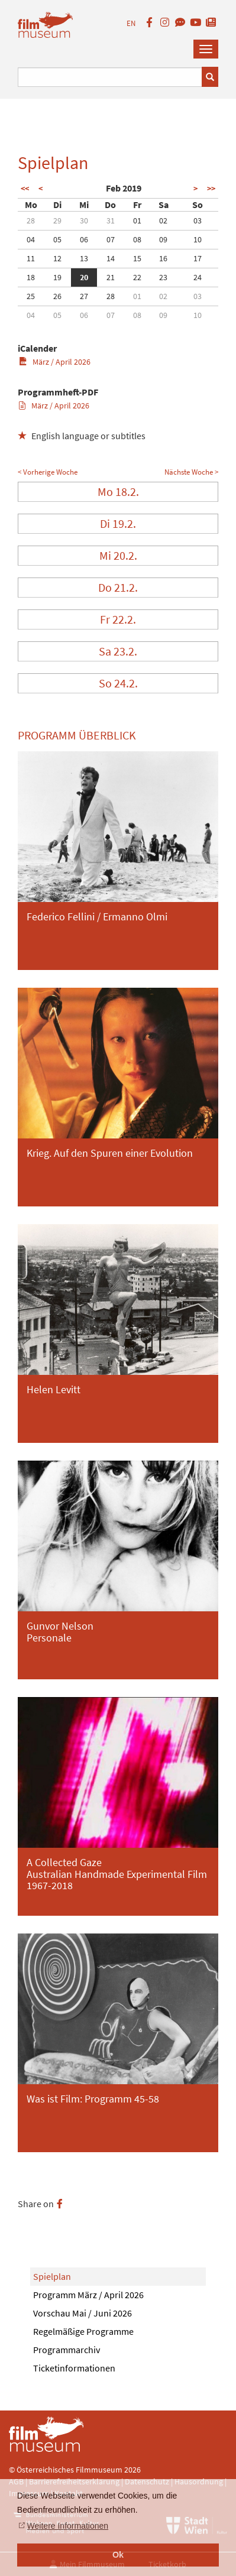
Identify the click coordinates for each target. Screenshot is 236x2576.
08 (137, 239)
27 (84, 296)
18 (31, 277)
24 (197, 277)
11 (31, 258)
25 (31, 296)
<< (25, 188)
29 (57, 220)
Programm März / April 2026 (88, 2295)
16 (163, 258)
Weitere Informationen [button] (67, 2525)
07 (110, 239)
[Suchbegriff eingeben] (110, 77)
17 (197, 258)
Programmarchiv (66, 2350)
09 (163, 239)
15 (137, 258)
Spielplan (52, 2276)
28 (31, 220)
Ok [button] (118, 2554)
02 (163, 220)
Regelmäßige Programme (83, 2331)
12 (57, 258)
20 (84, 277)
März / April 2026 (54, 361)
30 (84, 220)
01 (137, 220)
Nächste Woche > (191, 472)
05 (57, 239)
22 (137, 277)
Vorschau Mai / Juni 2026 (82, 2313)
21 (110, 277)
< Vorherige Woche (47, 472)
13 (84, 258)
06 (84, 239)
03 (197, 220)
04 (31, 239)
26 (57, 296)
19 (57, 277)
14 (110, 258)
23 (163, 277)
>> (211, 188)
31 (110, 220)
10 (197, 239)
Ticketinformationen (74, 2368)
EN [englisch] (131, 23)
